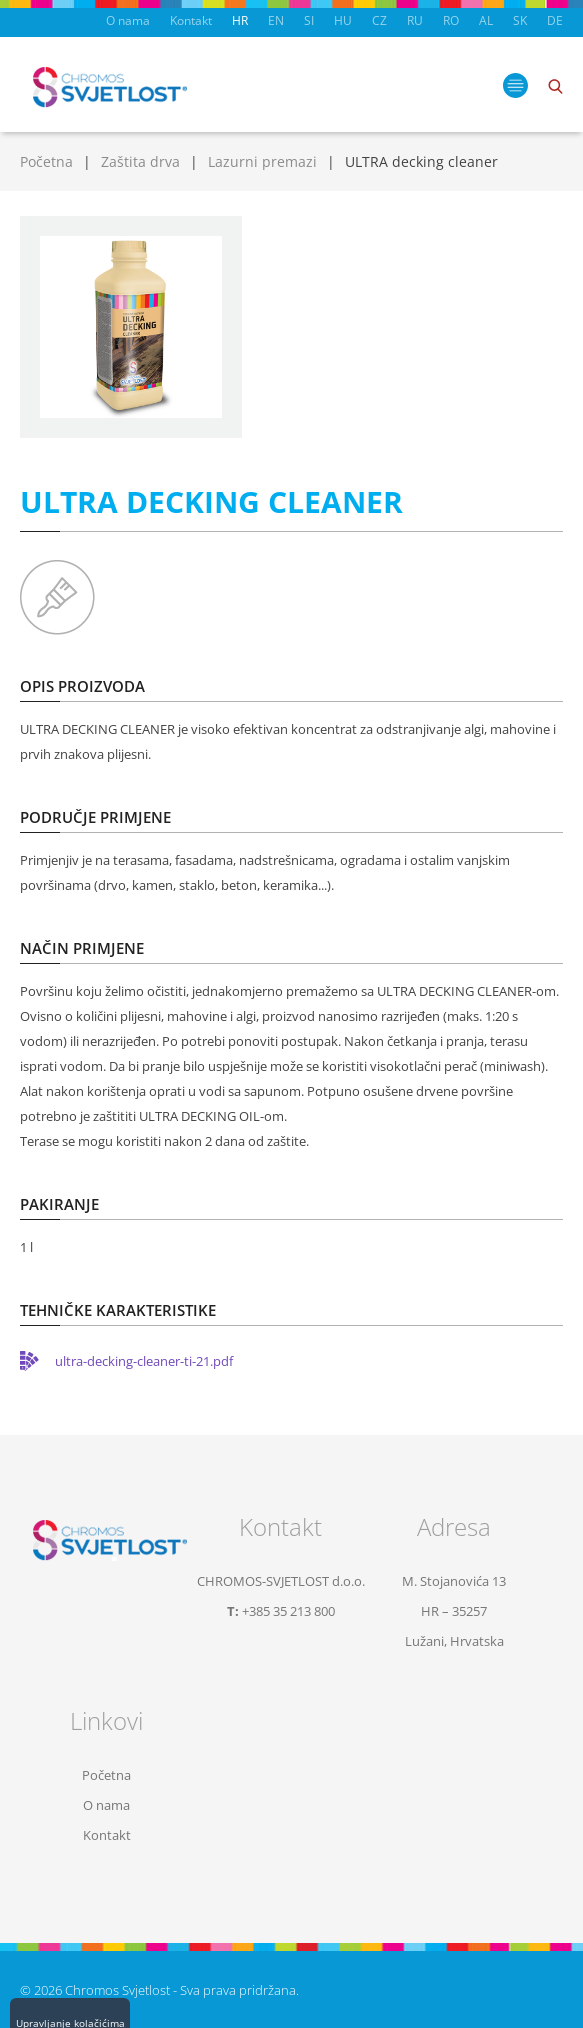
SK (520, 20)
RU (415, 20)
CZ (379, 20)
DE (555, 20)
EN (276, 20)
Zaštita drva (140, 161)
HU (343, 20)
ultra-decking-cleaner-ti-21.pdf (144, 1361)
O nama (128, 20)
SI (309, 20)
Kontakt (191, 20)
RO (451, 20)
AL (486, 20)
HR (240, 20)
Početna (46, 161)
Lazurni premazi (262, 161)
